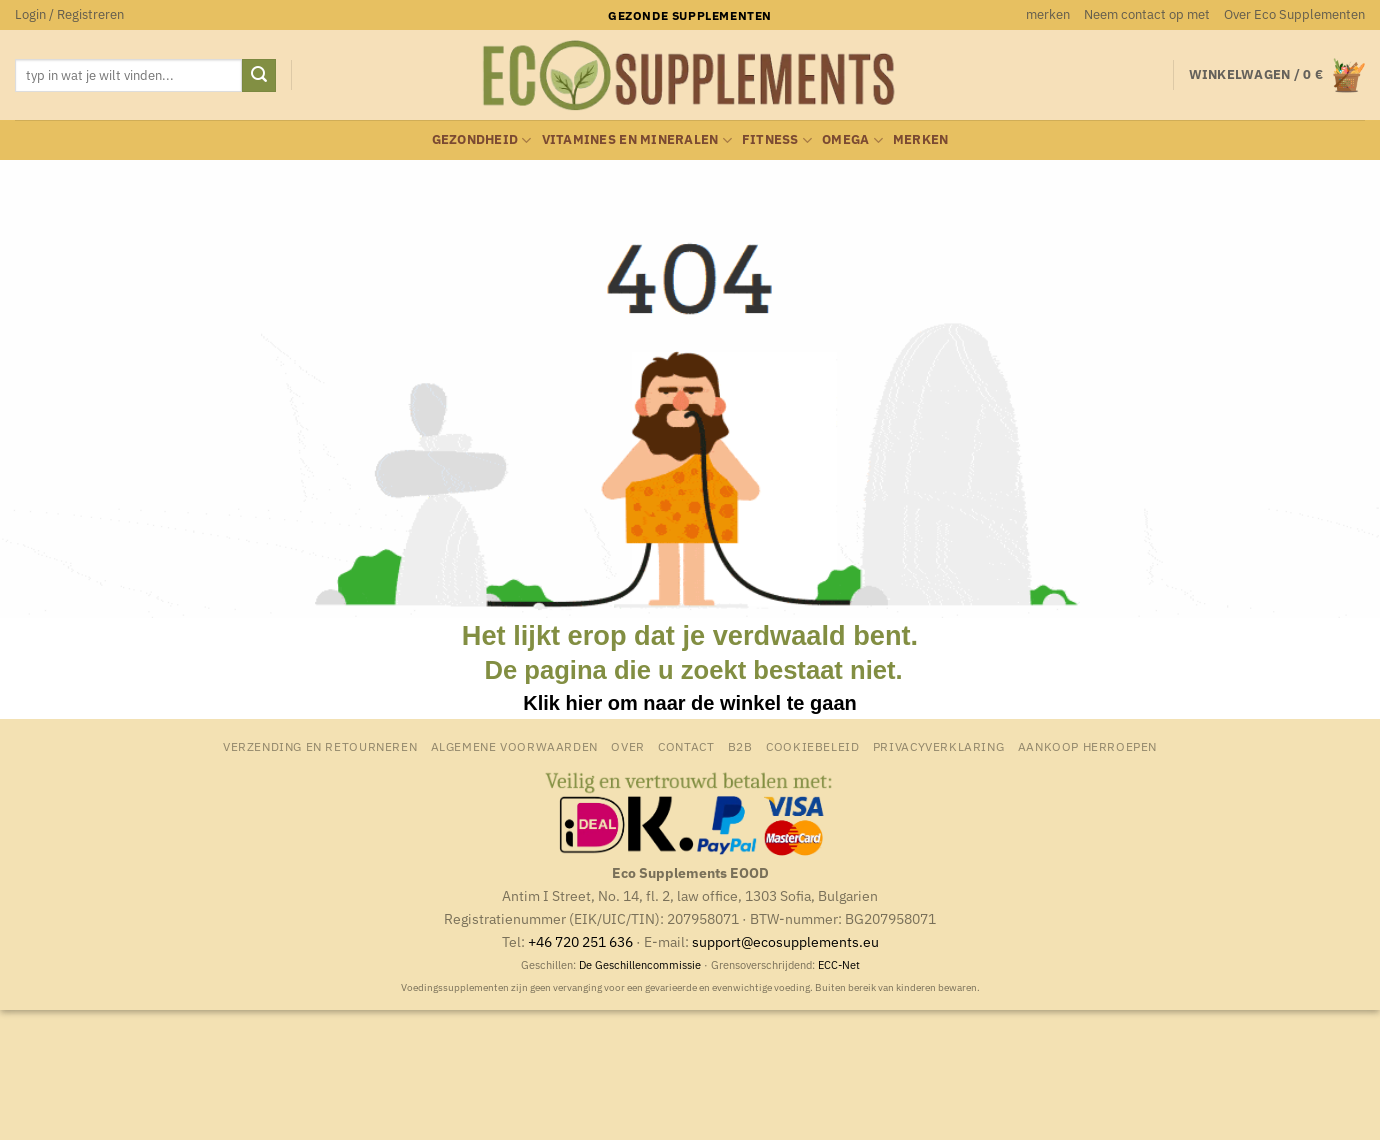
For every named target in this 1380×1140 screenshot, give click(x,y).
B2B (740, 746)
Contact (686, 746)
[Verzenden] (259, 76)
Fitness (777, 140)
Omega (852, 140)
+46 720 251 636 (580, 941)
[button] (69, 15)
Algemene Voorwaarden (514, 746)
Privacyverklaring (938, 746)
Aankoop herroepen (1087, 746)
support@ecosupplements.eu (785, 941)
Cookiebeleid (812, 746)
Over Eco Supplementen (1294, 14)
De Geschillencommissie (640, 965)
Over (627, 746)
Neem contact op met (1147, 14)
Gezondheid (482, 140)
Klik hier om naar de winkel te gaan (689, 703)
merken (1048, 14)
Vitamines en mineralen (637, 140)
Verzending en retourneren (320, 746)
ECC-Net (839, 965)
